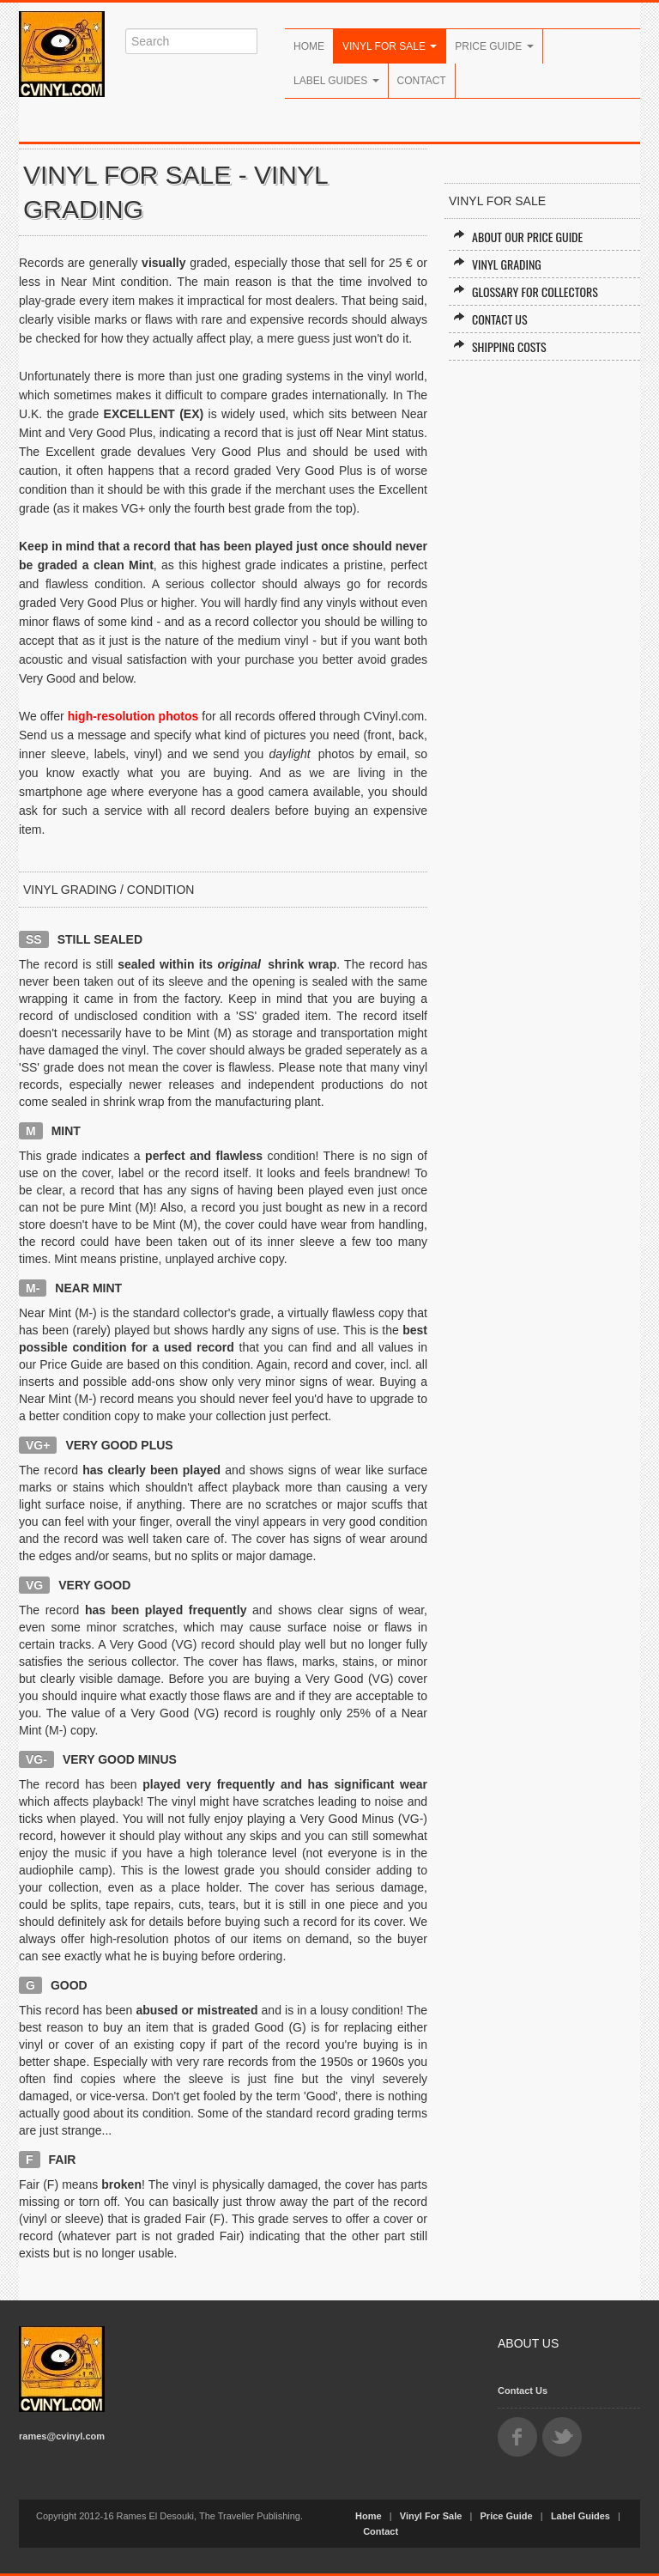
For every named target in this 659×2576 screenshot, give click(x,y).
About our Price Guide (518, 237)
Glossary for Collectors (525, 292)
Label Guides (336, 81)
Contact (421, 81)
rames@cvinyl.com (62, 2436)
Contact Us (490, 319)
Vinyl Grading (497, 264)
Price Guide (494, 46)
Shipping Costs (500, 346)
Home (308, 46)
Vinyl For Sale (389, 46)
